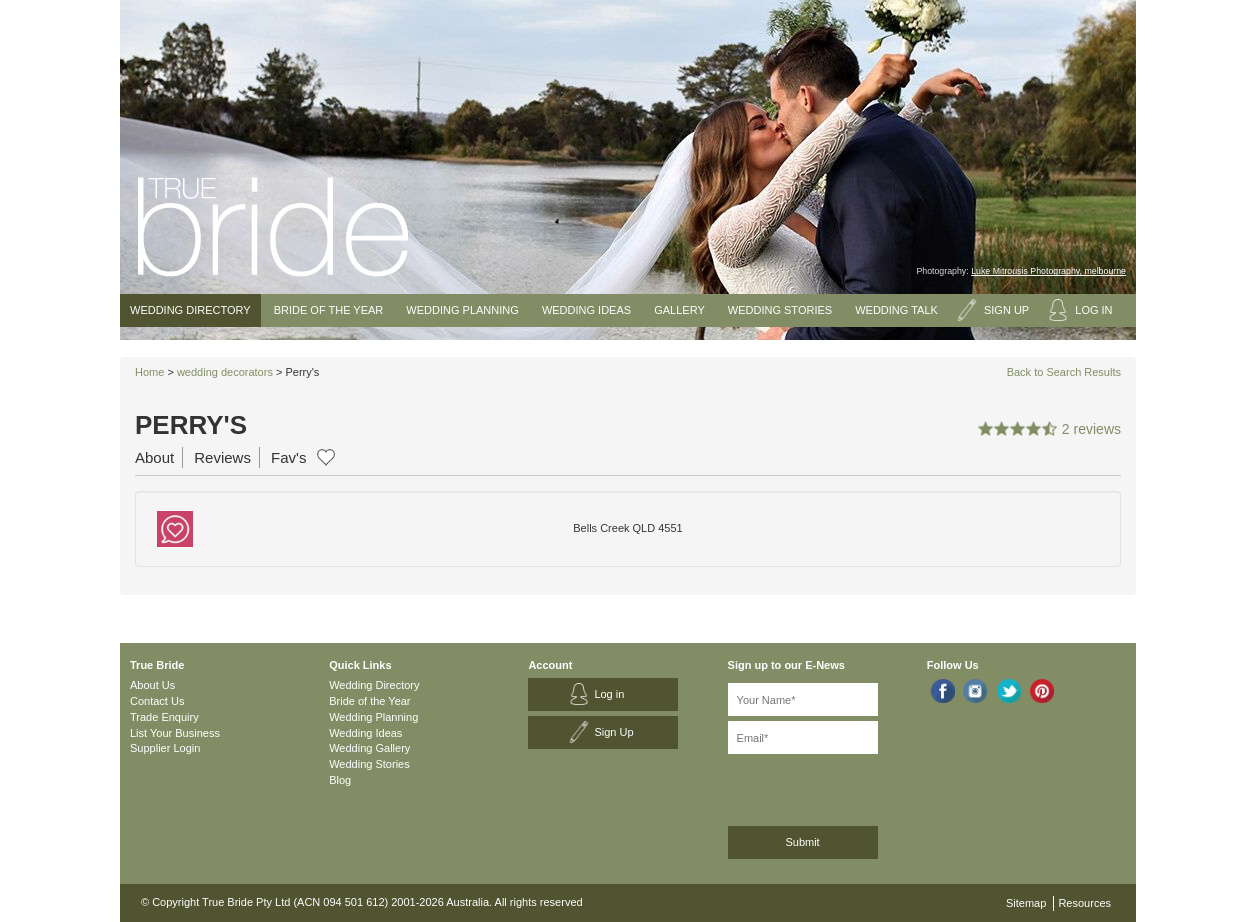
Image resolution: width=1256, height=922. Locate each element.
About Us (152, 685)
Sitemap (1026, 903)
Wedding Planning (462, 310)
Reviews (222, 457)
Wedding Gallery (369, 748)
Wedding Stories (780, 310)
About (154, 457)
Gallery (679, 310)
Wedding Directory (190, 310)
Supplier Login (165, 748)
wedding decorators (225, 372)
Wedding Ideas (586, 310)
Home (149, 372)
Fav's (288, 457)
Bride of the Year (329, 310)
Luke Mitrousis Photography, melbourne (1048, 271)
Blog (340, 780)
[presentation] (834, 786)
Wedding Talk (896, 310)
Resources (1084, 903)
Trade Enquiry (164, 717)
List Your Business (175, 733)
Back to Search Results (1064, 372)
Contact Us (157, 701)
